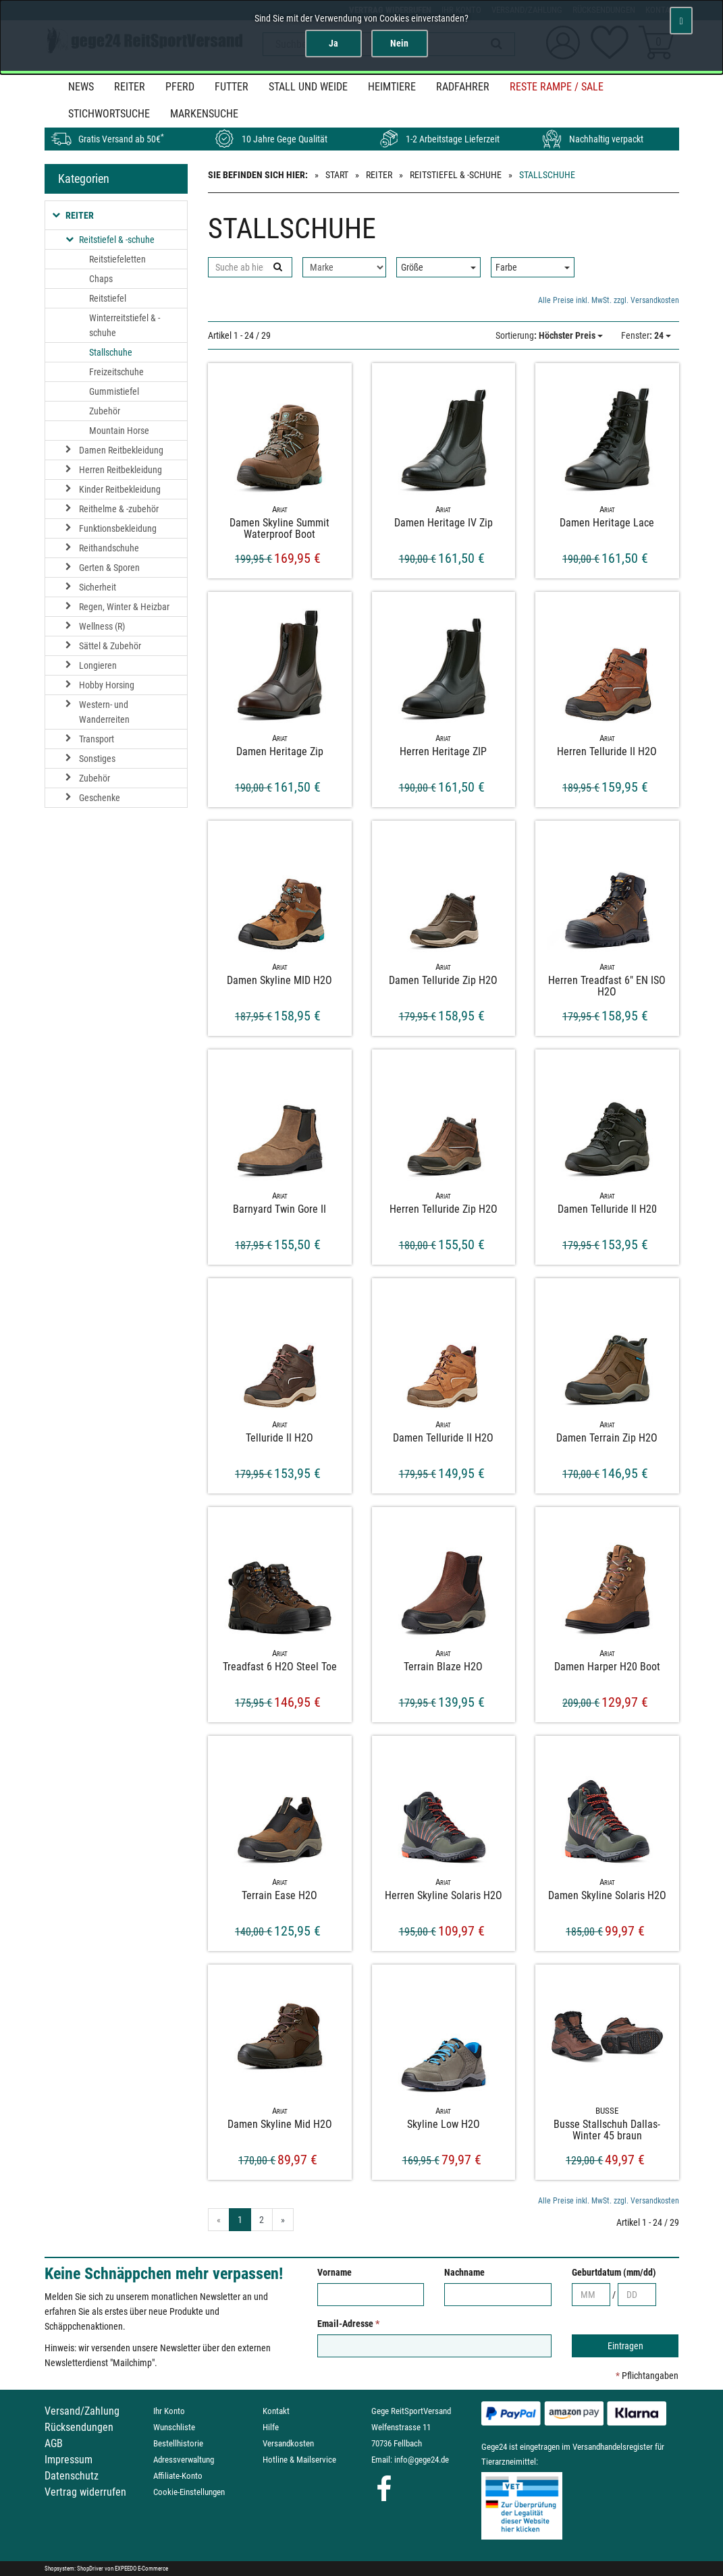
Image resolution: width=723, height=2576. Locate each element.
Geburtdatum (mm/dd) (614, 2272)
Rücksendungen (79, 2427)
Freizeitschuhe (116, 371)
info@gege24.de (421, 2460)
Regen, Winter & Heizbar (124, 606)
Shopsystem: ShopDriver (74, 2568)
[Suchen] (277, 267)
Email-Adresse (348, 2323)
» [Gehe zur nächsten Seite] (283, 2219)
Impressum (68, 2459)
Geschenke (99, 797)
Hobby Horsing (106, 685)
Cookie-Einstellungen (189, 2492)
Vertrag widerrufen (85, 2492)
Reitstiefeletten (117, 259)
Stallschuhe (110, 352)
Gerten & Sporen (109, 567)
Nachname (464, 2272)
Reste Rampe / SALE (557, 86)
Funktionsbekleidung (118, 528)
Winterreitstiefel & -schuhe (124, 325)
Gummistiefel (114, 391)
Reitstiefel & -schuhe (456, 174)
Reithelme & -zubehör (119, 508)
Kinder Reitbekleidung (120, 489)
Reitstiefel (107, 298)
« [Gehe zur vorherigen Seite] (219, 2219)
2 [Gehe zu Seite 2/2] (261, 2219)
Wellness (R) (102, 626)
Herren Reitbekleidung (120, 469)
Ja (333, 43)
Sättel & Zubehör (110, 645)
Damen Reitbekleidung (121, 450)
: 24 (646, 335)
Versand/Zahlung (82, 2411)
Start (336, 174)
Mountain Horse (119, 430)
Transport (96, 739)
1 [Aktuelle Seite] (240, 2219)
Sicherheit (97, 587)
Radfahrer (462, 86)
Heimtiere (392, 86)
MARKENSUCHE (204, 113)
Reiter (129, 86)
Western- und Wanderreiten (104, 712)
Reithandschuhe (109, 548)
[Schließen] (681, 20)
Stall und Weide (308, 86)
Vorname (334, 2272)
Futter (231, 86)
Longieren (98, 665)
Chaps (101, 278)
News (81, 86)
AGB (54, 2443)
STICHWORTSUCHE (109, 113)
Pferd (179, 86)
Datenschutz (72, 2475)
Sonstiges (97, 758)
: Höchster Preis (549, 335)
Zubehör (104, 411)
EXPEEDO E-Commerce (141, 2568)
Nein (399, 43)
